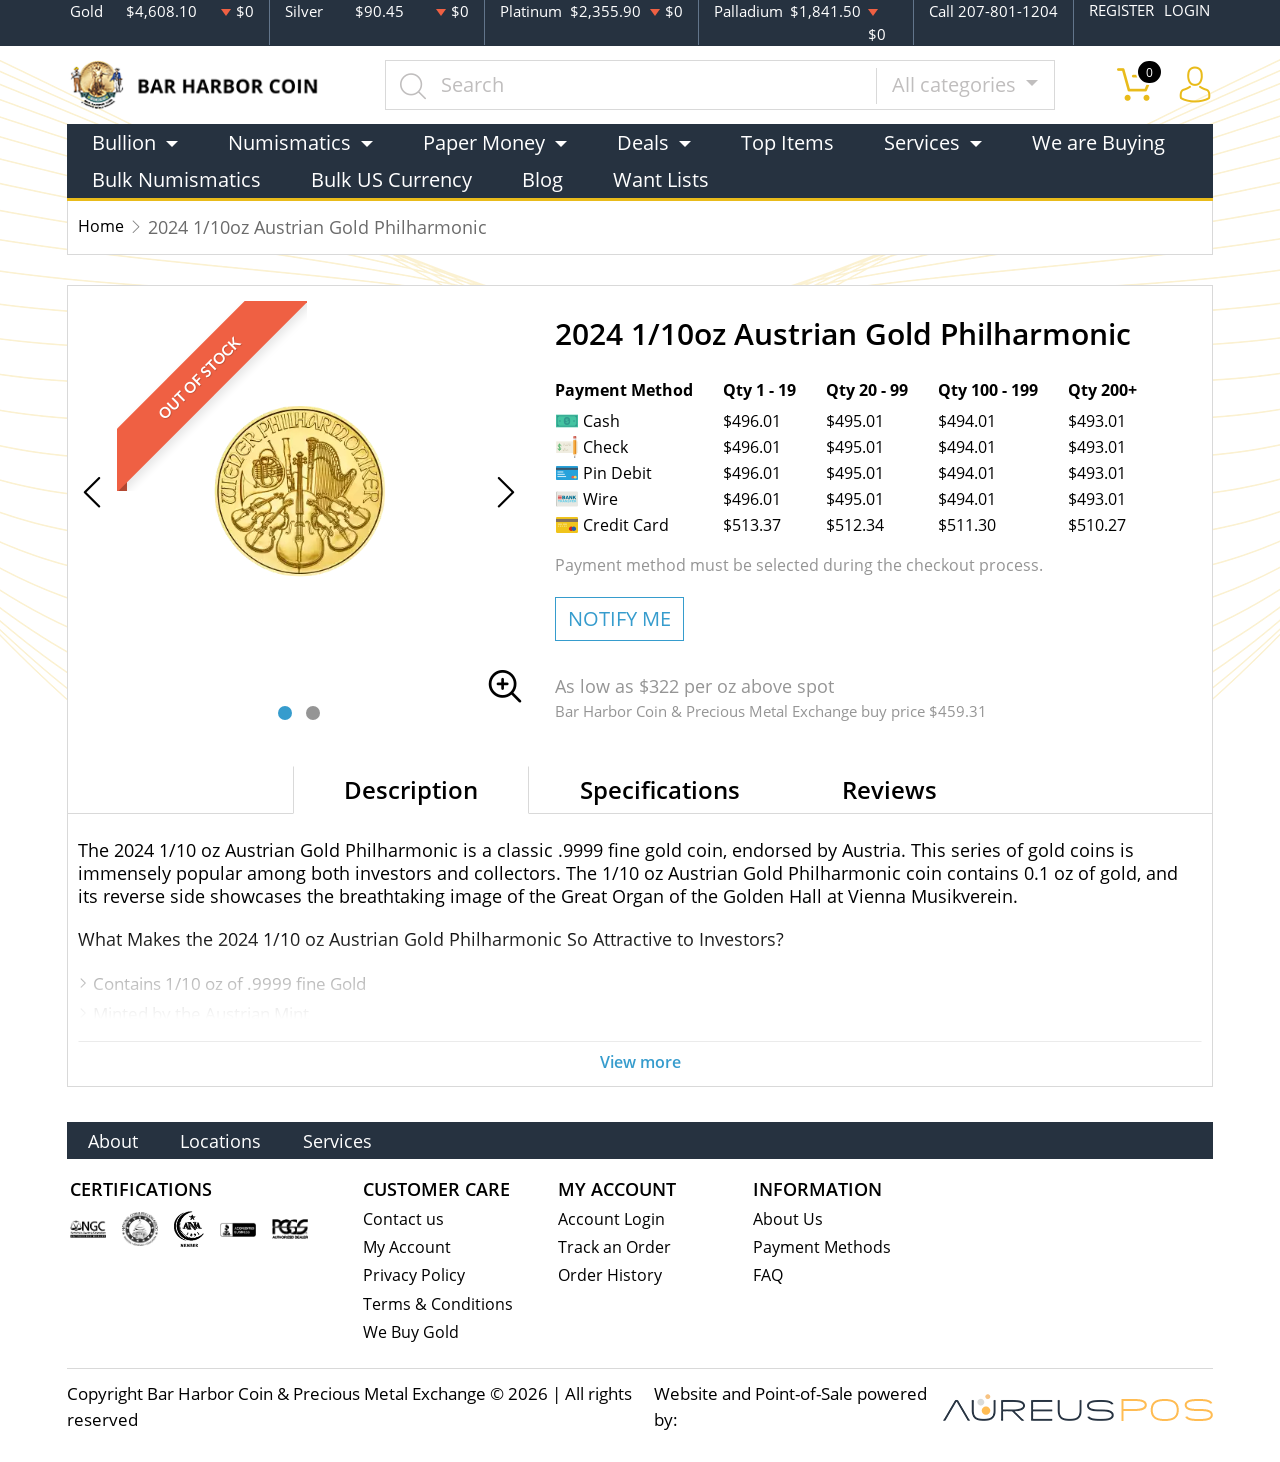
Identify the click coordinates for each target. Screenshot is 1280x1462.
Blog (542, 178)
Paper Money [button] (484, 141)
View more (640, 1062)
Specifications (660, 788)
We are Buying (1098, 141)
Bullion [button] (124, 141)
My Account (408, 1244)
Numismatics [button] (289, 141)
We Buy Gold (413, 1331)
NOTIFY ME (619, 617)
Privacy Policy (415, 1273)
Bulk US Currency (391, 178)
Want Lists (661, 178)
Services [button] (922, 141)
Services (375, 1136)
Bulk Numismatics (176, 178)
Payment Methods (824, 1244)
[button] (285, 712)
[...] (635, 84)
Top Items (787, 141)
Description (411, 788)
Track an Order (616, 1244)
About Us (788, 1215)
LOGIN (1187, 11)
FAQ (769, 1273)
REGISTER (1121, 11)
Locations (242, 1136)
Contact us (404, 1215)
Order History (612, 1273)
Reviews (889, 788)
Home (103, 226)
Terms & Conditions (439, 1302)
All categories (960, 83)
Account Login (612, 1215)
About (120, 1136)
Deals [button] (643, 141)
